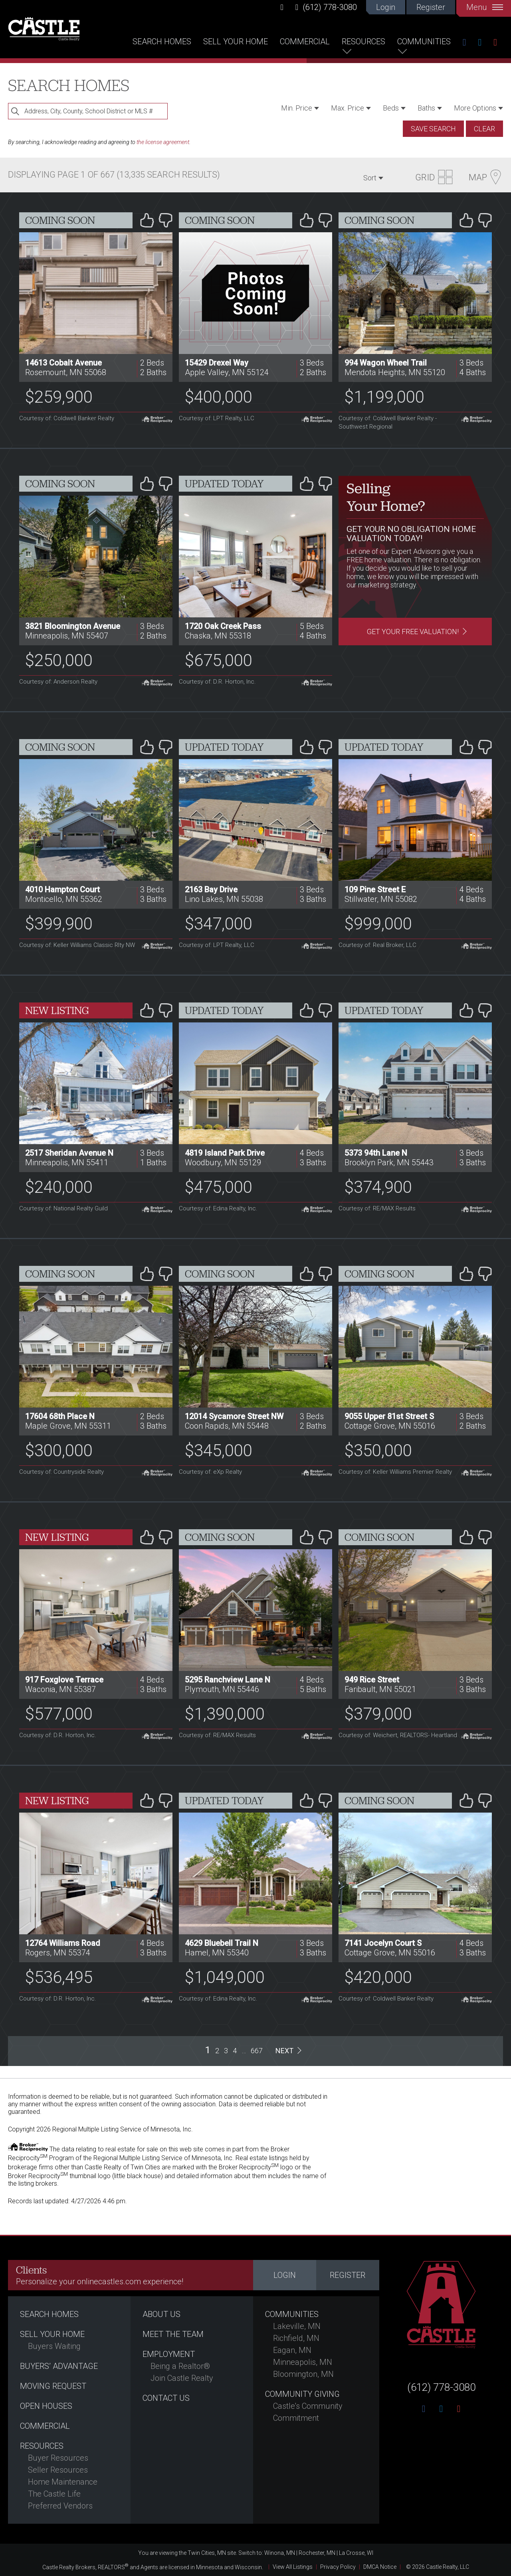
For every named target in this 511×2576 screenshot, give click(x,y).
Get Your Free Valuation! (413, 631)
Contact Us (166, 2398)
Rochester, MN (317, 2553)
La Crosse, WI (356, 2553)
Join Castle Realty (182, 2378)
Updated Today (224, 483)
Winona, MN (279, 2553)
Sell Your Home (235, 41)
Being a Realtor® (180, 2366)
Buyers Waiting (54, 2346)
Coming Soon (60, 220)
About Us (161, 2314)
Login (385, 7)
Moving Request (53, 2386)
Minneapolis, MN (302, 2362)
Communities (424, 41)
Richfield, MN (296, 2338)
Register (430, 7)
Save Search (433, 129)
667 (257, 2050)
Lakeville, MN (297, 2326)
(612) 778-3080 (326, 6)
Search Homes (162, 41)
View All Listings (293, 2567)
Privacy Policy (338, 2567)
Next (284, 2050)
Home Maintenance (62, 2482)
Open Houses (46, 2406)
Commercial (305, 41)
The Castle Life (54, 2494)
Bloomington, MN (303, 2374)
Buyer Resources (58, 2458)
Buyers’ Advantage (59, 2366)
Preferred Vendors (60, 2506)
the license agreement (163, 142)
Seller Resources (58, 2470)
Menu (484, 7)
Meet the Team (173, 2334)
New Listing (57, 1010)
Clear (484, 129)
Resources (363, 41)
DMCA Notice (379, 2567)
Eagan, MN (292, 2350)
